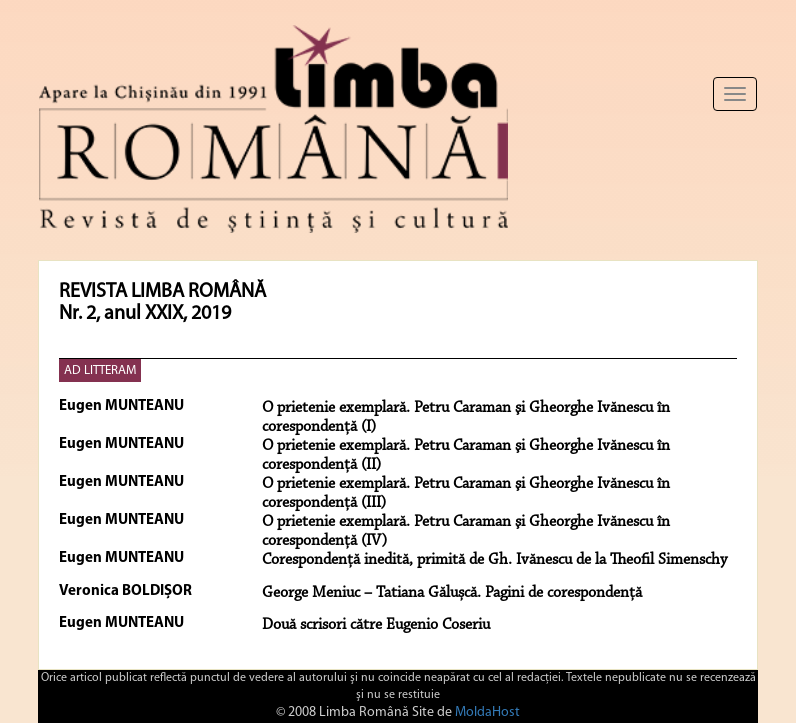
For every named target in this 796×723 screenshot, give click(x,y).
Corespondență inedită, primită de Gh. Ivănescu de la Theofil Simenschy (494, 560)
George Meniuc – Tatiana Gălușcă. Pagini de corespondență (452, 593)
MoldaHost (487, 712)
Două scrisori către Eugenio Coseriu (376, 625)
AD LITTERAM (100, 370)
